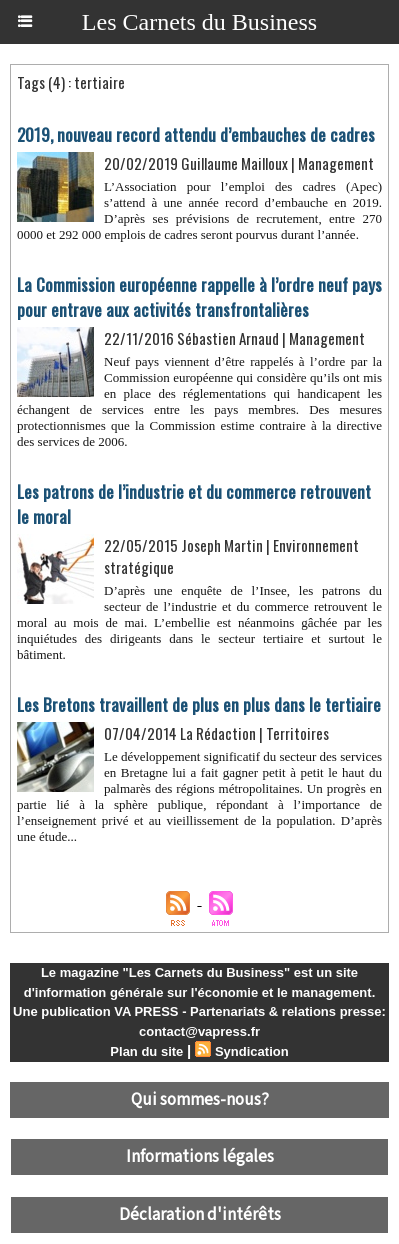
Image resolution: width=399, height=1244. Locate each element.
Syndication (252, 1051)
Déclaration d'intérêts (200, 1215)
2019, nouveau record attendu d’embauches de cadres (196, 134)
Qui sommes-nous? (200, 1100)
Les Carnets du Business (199, 22)
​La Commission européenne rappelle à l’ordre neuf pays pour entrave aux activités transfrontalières (199, 297)
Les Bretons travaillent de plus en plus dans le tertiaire (199, 704)
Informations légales (200, 1157)
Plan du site (146, 1051)
